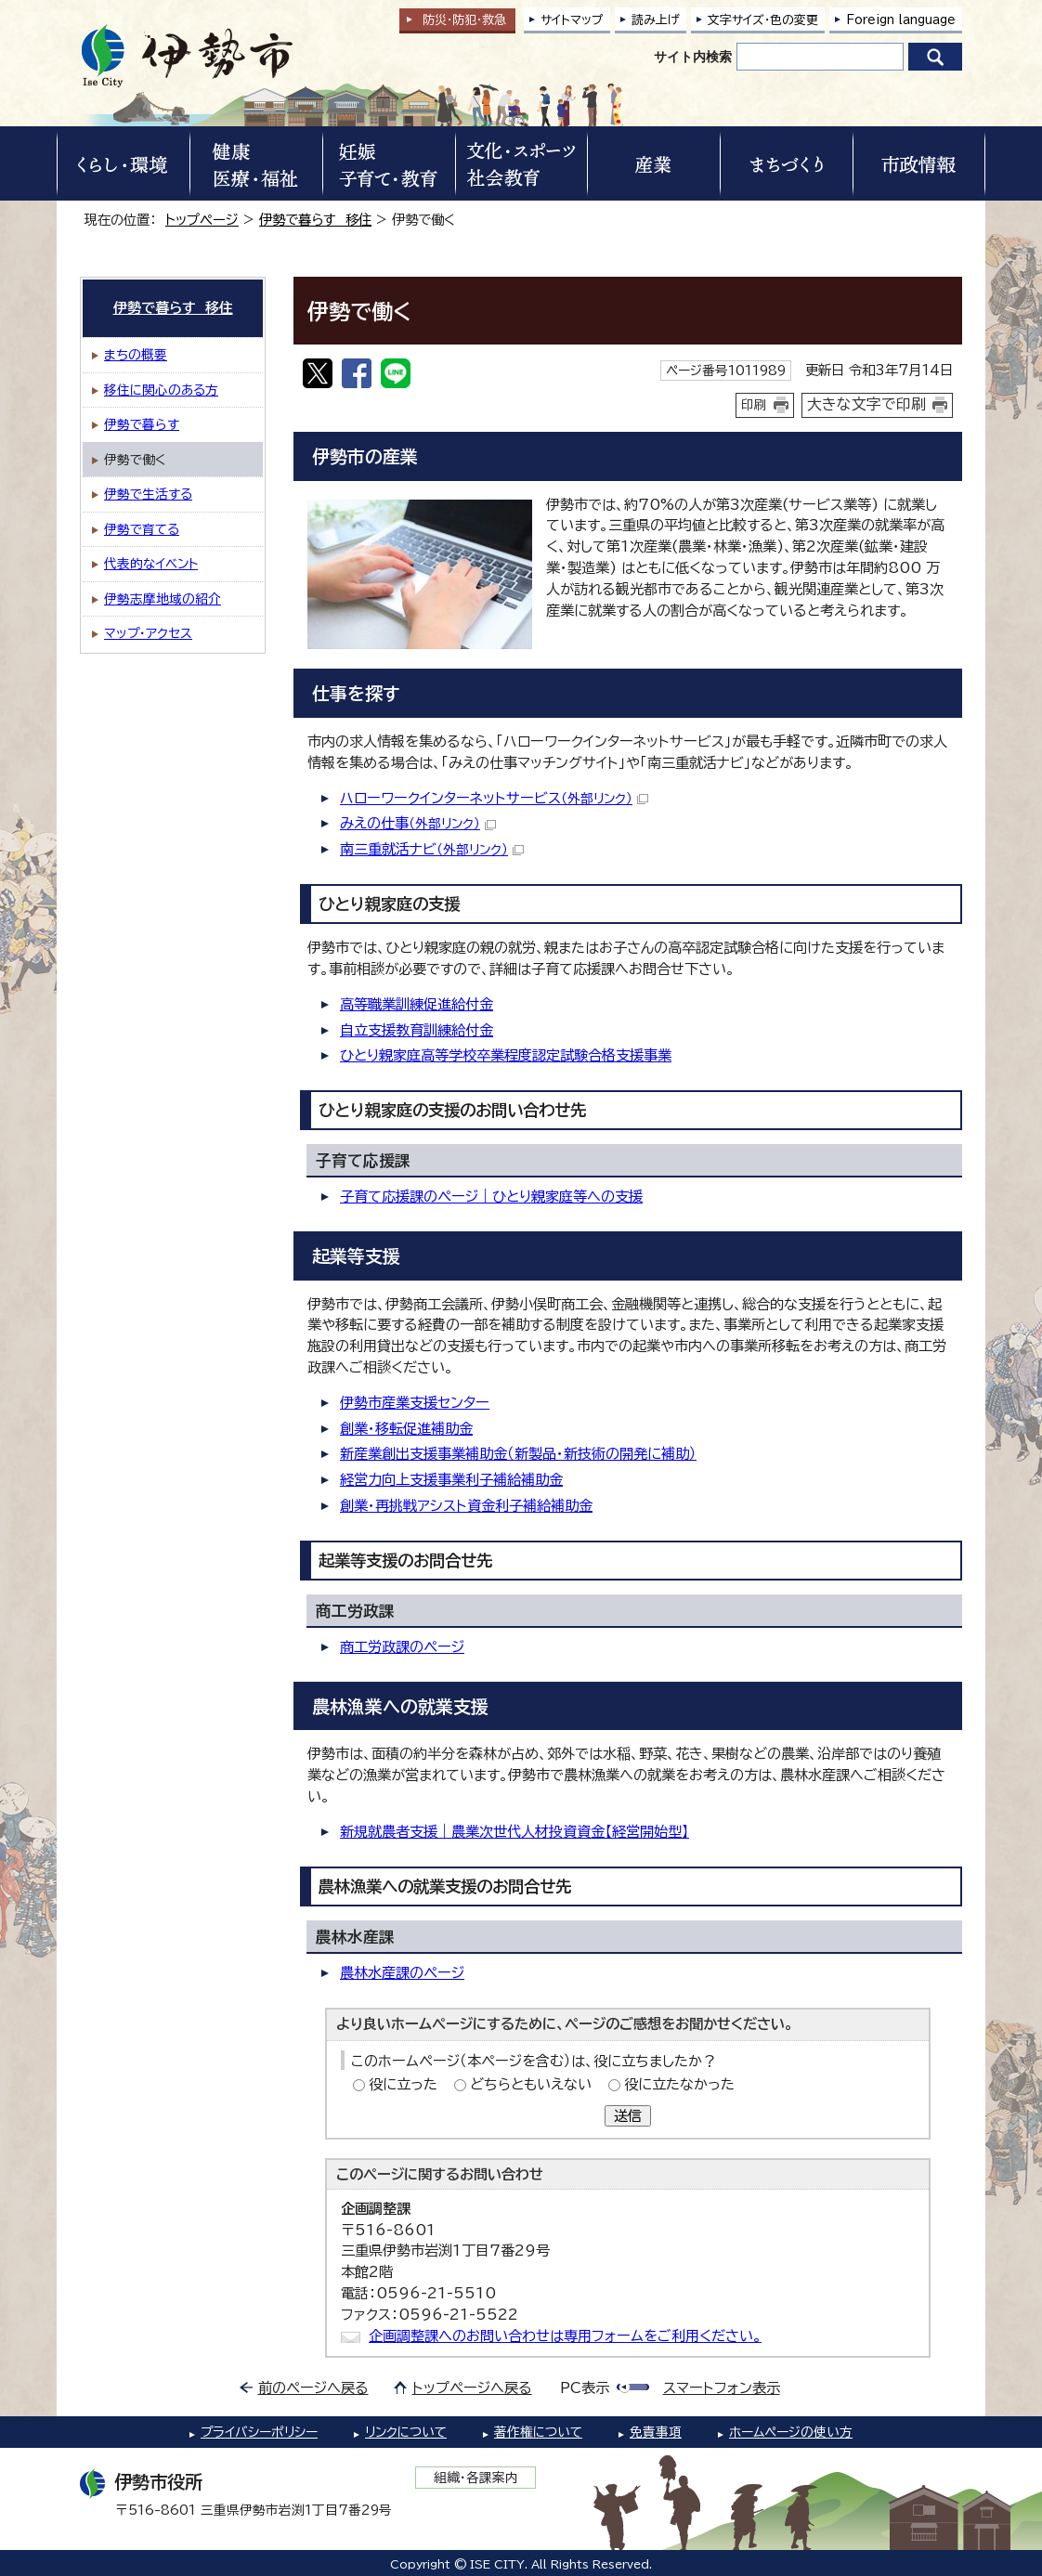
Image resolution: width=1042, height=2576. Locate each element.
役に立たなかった (679, 2084)
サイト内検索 (693, 56)
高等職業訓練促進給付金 (416, 1004)
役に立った (403, 2084)
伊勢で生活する (148, 494)
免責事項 (656, 2432)
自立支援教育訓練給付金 (416, 1030)
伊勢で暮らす (141, 424)
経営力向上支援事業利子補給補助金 (451, 1480)
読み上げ (656, 20)
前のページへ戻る (313, 2388)
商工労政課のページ (402, 1647)
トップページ (202, 220)
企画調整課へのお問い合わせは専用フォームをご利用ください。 (565, 2336)
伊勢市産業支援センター (414, 1403)
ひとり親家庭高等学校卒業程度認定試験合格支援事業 (505, 1055)
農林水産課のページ (402, 1973)
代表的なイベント (151, 563)
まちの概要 (135, 354)
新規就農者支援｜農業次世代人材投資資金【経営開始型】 (514, 1832)
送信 (628, 2116)
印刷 (754, 404)
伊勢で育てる (141, 529)
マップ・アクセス (148, 633)
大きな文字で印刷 (866, 404)
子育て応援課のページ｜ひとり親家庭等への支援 (491, 1196)
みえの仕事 (418, 823)
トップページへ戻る (472, 2388)
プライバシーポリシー (259, 2432)
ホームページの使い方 (791, 2432)
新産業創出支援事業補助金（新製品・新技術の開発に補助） (518, 1454)
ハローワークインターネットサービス (494, 798)
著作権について (538, 2432)
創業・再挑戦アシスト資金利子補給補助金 (466, 1506)
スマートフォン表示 (721, 2388)
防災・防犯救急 (464, 20)
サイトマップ (572, 20)
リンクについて (406, 2432)
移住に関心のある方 (161, 390)
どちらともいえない (531, 2084)
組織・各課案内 (476, 2477)
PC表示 (584, 2388)
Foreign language (901, 20)
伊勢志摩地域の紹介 (162, 598)
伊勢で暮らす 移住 (315, 220)
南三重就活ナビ (432, 849)
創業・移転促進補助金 (406, 1429)
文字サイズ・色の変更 (763, 20)
